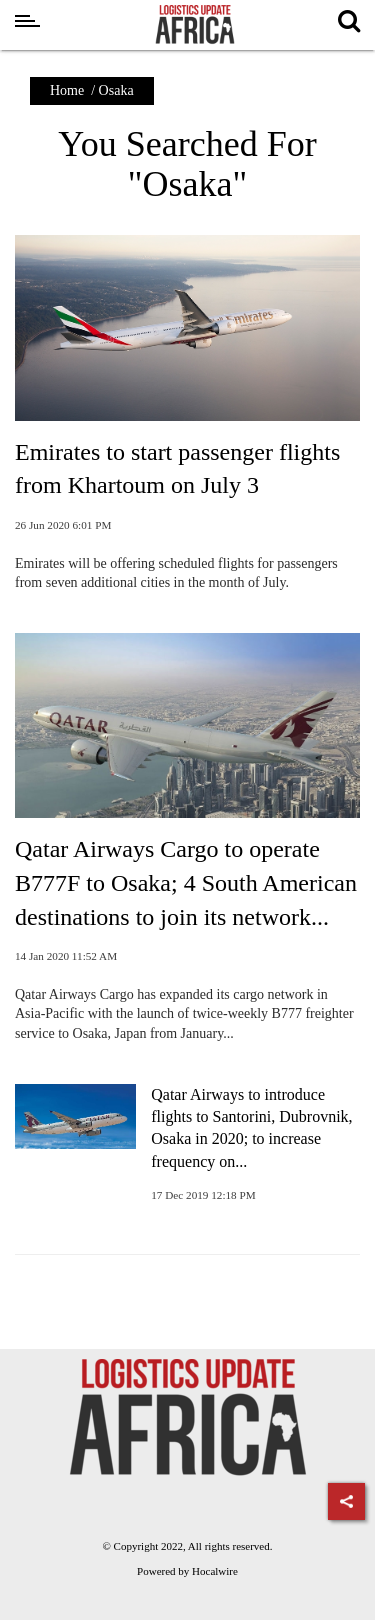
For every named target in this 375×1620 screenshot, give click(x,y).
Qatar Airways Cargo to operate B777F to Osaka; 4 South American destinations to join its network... (186, 882)
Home (67, 90)
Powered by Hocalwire (187, 1571)
